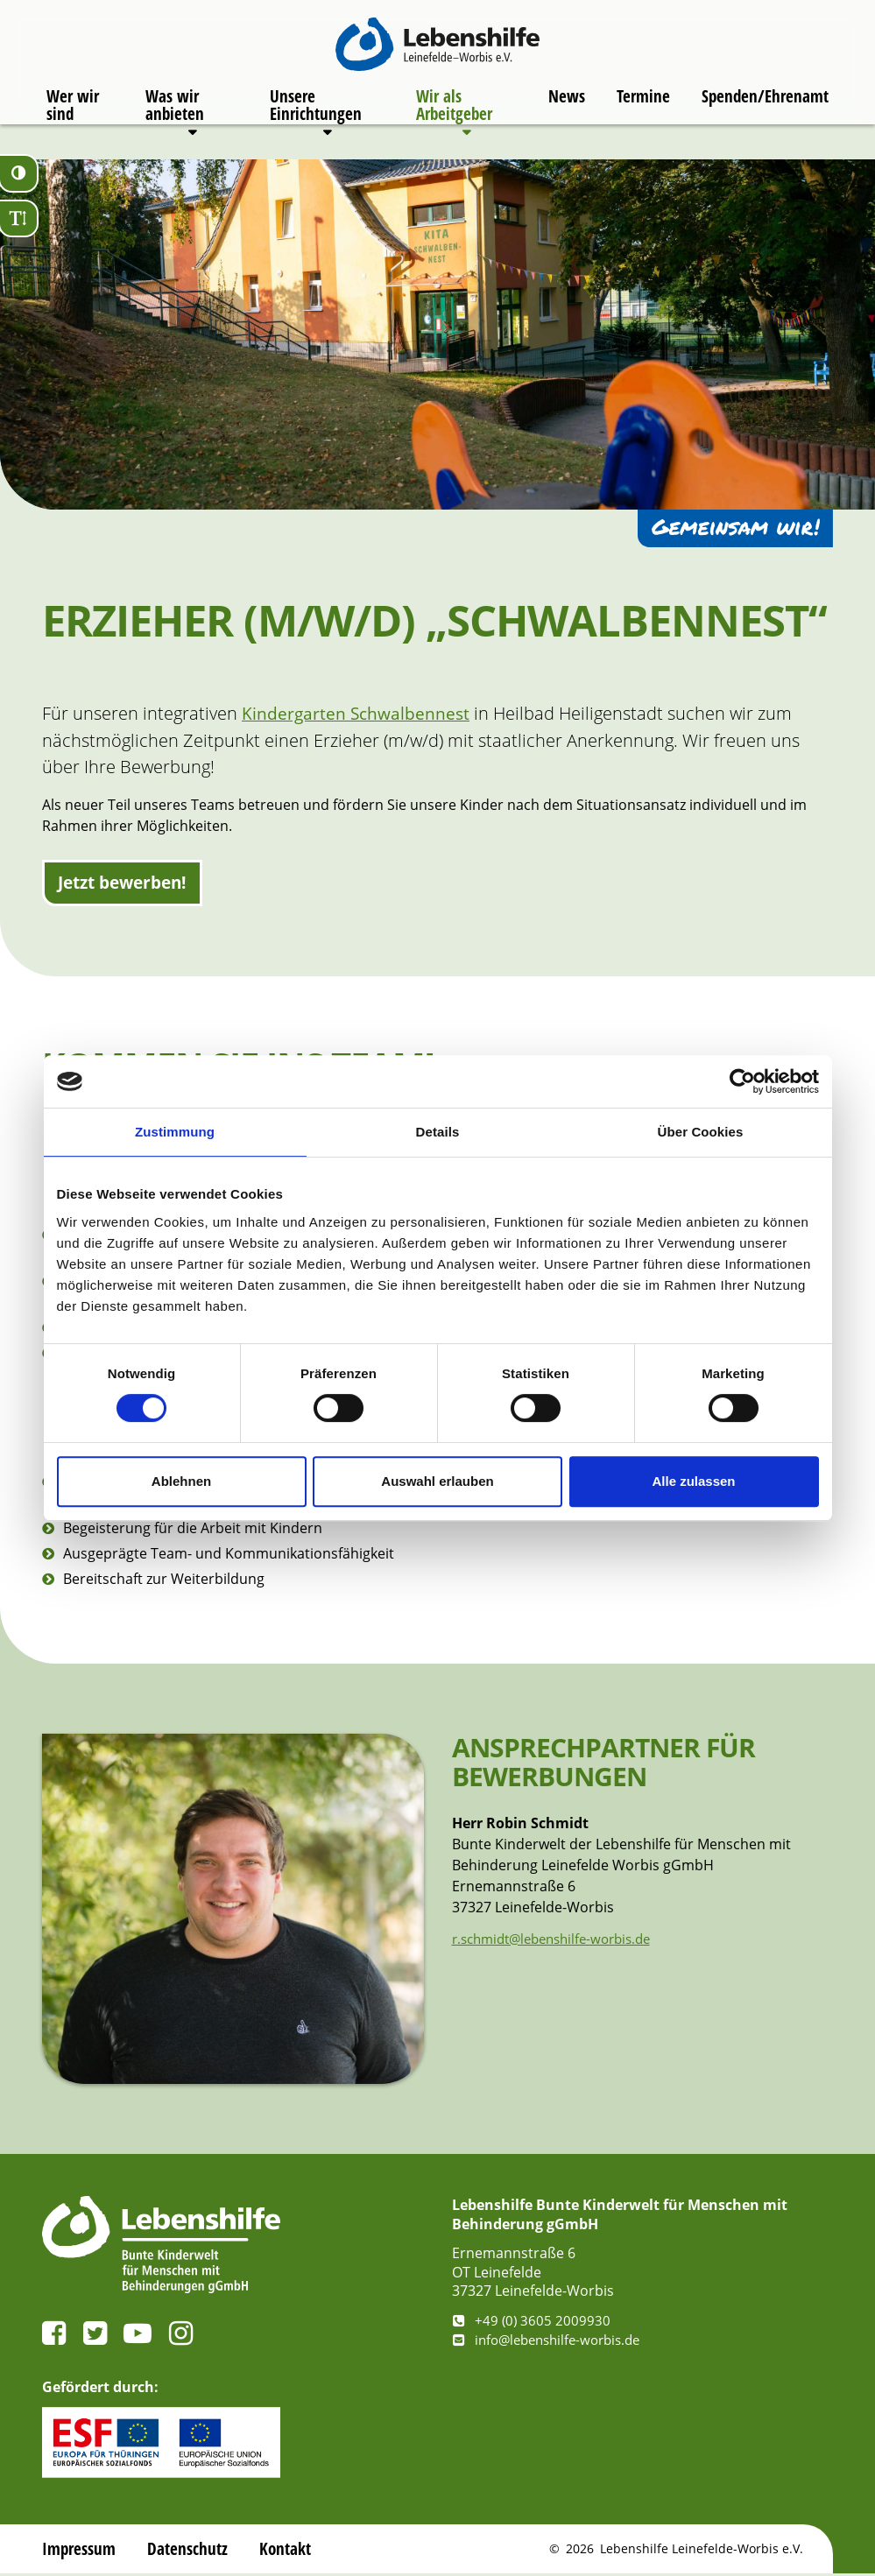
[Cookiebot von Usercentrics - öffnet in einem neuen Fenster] (742, 1081)
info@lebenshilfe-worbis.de (553, 2342)
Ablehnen (181, 1481)
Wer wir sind (69, 118)
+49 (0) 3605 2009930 (533, 2323)
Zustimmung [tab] (175, 1131)
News (563, 109)
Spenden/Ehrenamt (767, 109)
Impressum (80, 2551)
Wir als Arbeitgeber (451, 118)
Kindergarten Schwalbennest (358, 712)
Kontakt (289, 2551)
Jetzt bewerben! (128, 884)
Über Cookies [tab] (701, 1131)
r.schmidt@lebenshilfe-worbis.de (560, 1941)
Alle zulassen (693, 1481)
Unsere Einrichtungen (313, 118)
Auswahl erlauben (437, 1481)
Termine (642, 109)
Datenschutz (191, 2551)
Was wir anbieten (172, 118)
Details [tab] (438, 1131)
